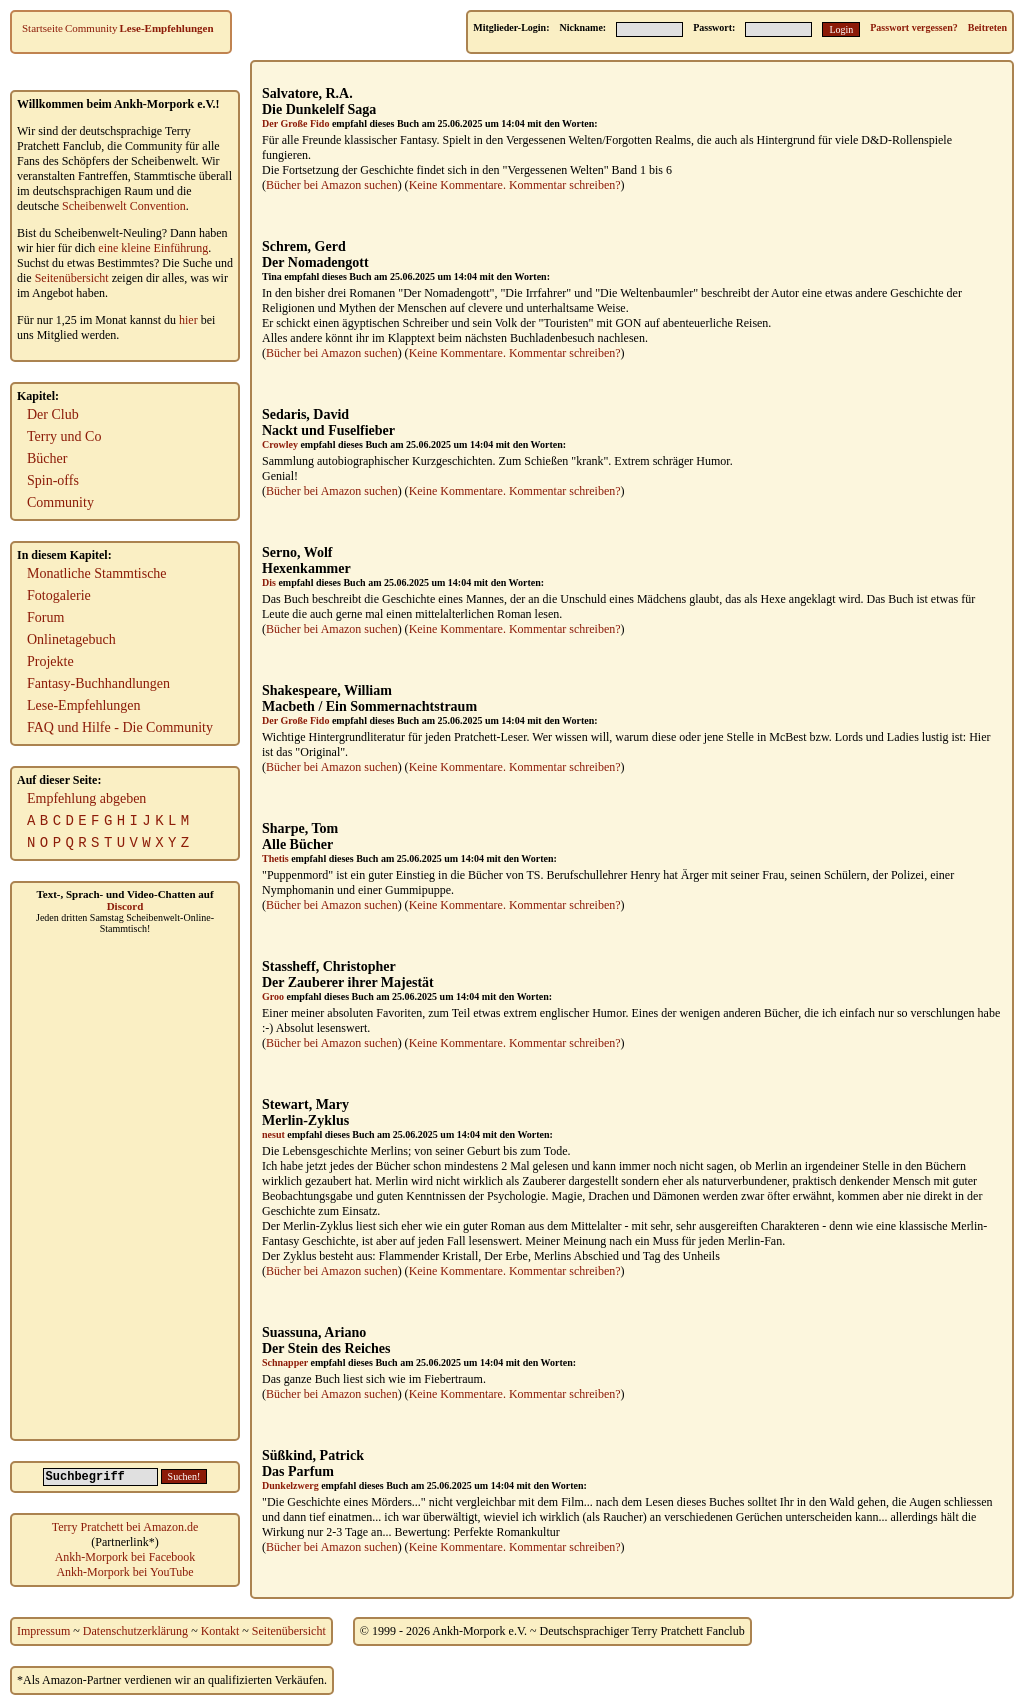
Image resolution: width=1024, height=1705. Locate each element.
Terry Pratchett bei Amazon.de (125, 1527)
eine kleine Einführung (153, 248)
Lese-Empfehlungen (167, 28)
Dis (269, 582)
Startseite (42, 28)
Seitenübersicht (72, 278)
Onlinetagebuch (71, 639)
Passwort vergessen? (913, 27)
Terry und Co (64, 436)
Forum (45, 617)
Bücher (47, 458)
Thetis (275, 858)
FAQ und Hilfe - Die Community (120, 727)
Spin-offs (53, 480)
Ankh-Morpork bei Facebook (125, 1557)
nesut (273, 1134)
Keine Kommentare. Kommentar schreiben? (515, 185)
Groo (273, 996)
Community (91, 28)
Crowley (280, 444)
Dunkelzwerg (290, 1485)
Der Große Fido (295, 123)
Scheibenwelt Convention (124, 206)
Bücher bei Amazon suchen (332, 185)
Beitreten (987, 27)
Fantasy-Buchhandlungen (98, 683)
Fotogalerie (59, 595)
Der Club (53, 414)
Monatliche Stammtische (97, 573)
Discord (125, 906)
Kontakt (220, 1631)
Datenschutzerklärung (135, 1631)
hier (188, 320)
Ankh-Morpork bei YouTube (124, 1572)
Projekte (50, 661)
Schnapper (285, 1362)
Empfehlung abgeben (86, 798)
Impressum (43, 1631)
